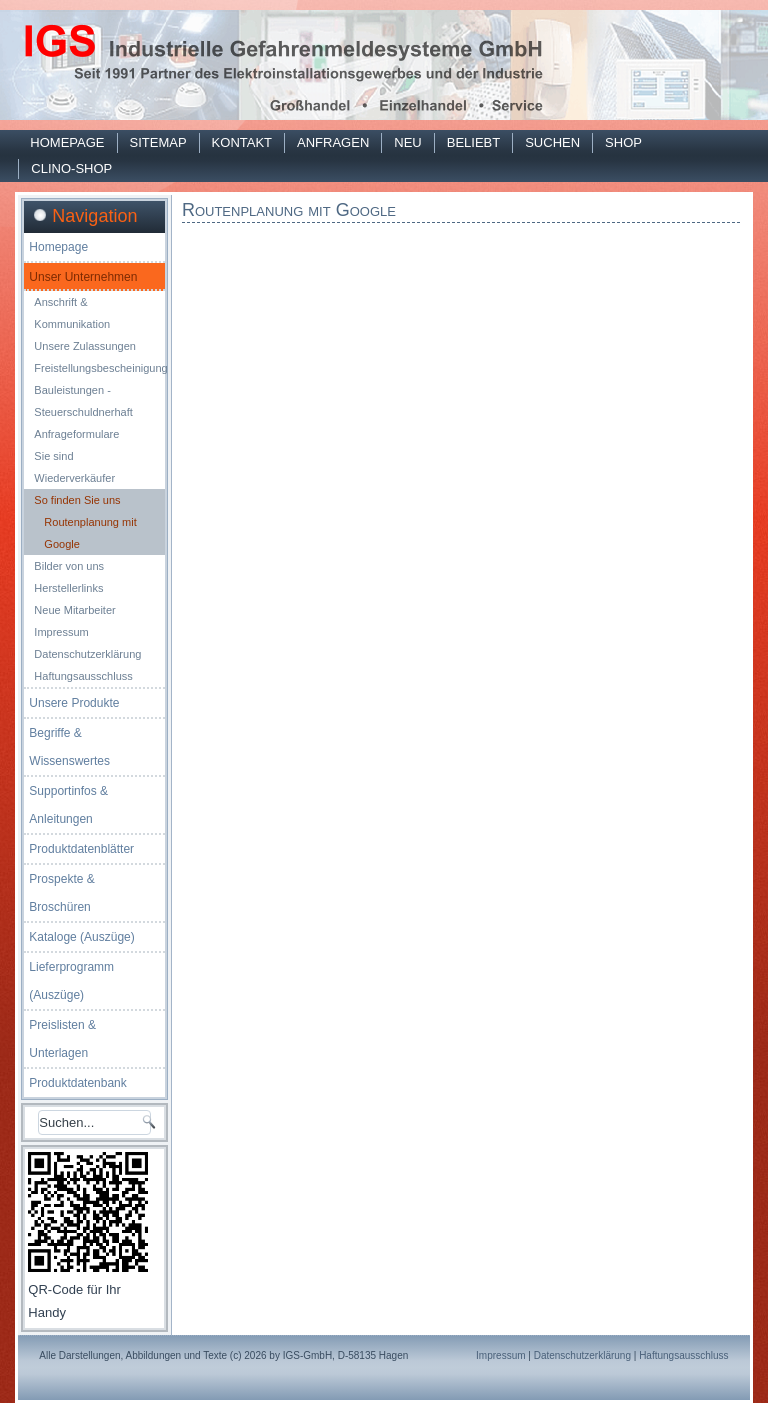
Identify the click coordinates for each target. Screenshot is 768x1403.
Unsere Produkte (74, 703)
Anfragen (333, 142)
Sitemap (158, 142)
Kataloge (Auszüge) (81, 937)
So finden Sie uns (77, 500)
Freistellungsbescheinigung (99, 368)
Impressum (61, 632)
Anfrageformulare (76, 434)
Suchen (552, 142)
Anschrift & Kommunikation (72, 313)
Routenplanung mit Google (90, 533)
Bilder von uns (69, 566)
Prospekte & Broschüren (61, 893)
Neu (407, 142)
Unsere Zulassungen (85, 346)
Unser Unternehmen (83, 277)
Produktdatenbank (77, 1083)
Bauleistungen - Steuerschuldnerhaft (83, 401)
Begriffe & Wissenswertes (69, 747)
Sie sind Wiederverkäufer (74, 467)
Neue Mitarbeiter (74, 610)
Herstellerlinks (68, 588)
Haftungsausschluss (83, 676)
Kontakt (242, 142)
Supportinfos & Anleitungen (68, 805)
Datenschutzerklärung (87, 654)
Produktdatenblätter (81, 849)
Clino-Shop (71, 168)
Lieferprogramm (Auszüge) (71, 981)
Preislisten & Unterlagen (62, 1039)
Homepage (67, 142)
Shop (623, 142)
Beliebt (473, 142)
